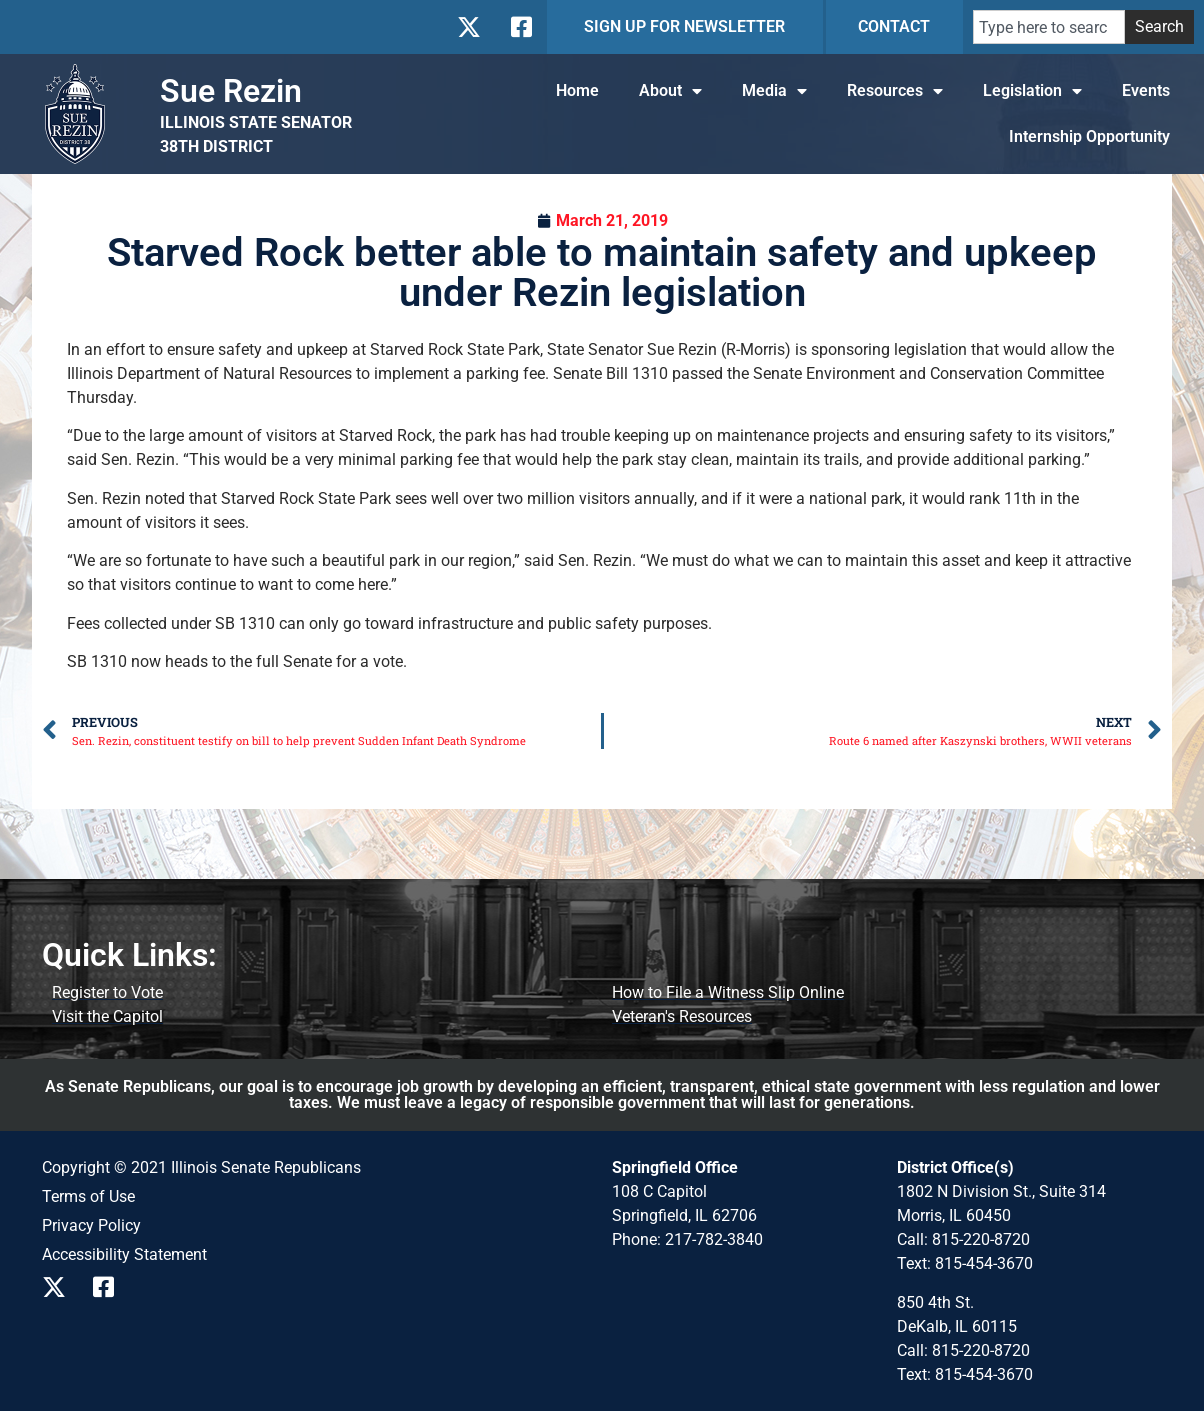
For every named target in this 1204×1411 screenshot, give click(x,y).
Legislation (1032, 91)
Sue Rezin (231, 91)
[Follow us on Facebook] (519, 27)
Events (1146, 90)
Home (577, 90)
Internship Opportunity (1089, 136)
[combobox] (1049, 27)
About (670, 91)
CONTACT (894, 26)
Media (774, 91)
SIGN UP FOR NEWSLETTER (684, 26)
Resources (895, 91)
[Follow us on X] (468, 27)
